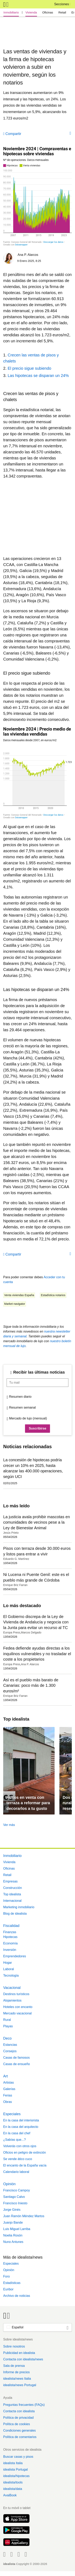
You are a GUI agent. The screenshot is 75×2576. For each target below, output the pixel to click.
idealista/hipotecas (16, 2476)
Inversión (9, 1949)
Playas (8, 2026)
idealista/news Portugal (19, 2385)
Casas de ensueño (16, 2064)
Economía (10, 1943)
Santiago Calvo (14, 2196)
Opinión (9, 2184)
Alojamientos (12, 2000)
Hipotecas (10, 1937)
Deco (7, 2038)
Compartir (13, 134)
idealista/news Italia (17, 2378)
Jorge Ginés (11, 2209)
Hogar (7, 1962)
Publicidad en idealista (19, 2353)
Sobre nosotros (14, 2346)
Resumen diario (20, 1396)
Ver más (9, 1825)
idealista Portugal (15, 2469)
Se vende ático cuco (17, 2159)
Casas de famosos (16, 2057)
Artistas (8, 2082)
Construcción (12, 1888)
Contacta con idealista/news (23, 2359)
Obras (7, 2102)
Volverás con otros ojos (19, 2146)
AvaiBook (10, 2495)
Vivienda (31, 12)
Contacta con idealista (19, 2411)
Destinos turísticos (16, 1994)
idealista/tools (13, 2482)
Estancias (10, 2044)
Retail (62, 12)
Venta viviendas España (19, 1295)
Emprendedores (14, 1956)
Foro (6, 2276)
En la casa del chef (16, 2133)
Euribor (8, 2289)
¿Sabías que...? (14, 2139)
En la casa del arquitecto (20, 2126)
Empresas (10, 1881)
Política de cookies (16, 2424)
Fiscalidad (11, 1926)
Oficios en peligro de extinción (24, 2152)
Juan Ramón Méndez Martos (23, 2216)
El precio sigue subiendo (29, 368)
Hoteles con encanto (17, 2007)
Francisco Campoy (16, 2190)
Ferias (7, 2095)
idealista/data (12, 2489)
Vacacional (12, 1988)
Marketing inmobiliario (18, 1907)
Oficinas (47, 12)
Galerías (9, 2089)
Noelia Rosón (12, 2235)
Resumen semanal (22, 1407)
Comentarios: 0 (71, 134)
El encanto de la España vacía (24, 2165)
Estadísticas (11, 2283)
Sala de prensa (14, 2365)
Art (5, 2076)
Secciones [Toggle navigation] (61, 4)
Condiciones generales (19, 2430)
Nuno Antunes (13, 2242)
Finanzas (9, 1932)
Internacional (12, 1900)
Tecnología (11, 1975)
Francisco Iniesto (15, 2203)
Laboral (8, 1969)
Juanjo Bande (13, 2222)
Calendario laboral (16, 2172)
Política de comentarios (19, 2437)
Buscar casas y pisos (18, 2456)
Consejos (10, 2051)
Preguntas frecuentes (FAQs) (24, 2404)
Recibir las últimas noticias (39, 1372)
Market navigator (14, 1303)
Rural (7, 2019)
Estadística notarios (53, 1295)
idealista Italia (13, 2463)
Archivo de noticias (16, 2295)
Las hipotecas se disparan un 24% (38, 375)
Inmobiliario (11, 12)
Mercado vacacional (17, 2013)
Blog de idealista (15, 1913)
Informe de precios (16, 2372)
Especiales (12, 2114)
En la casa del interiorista (21, 2120)
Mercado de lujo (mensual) (28, 1418)
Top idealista (12, 1894)
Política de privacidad (18, 2417)
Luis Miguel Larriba (16, 2229)
